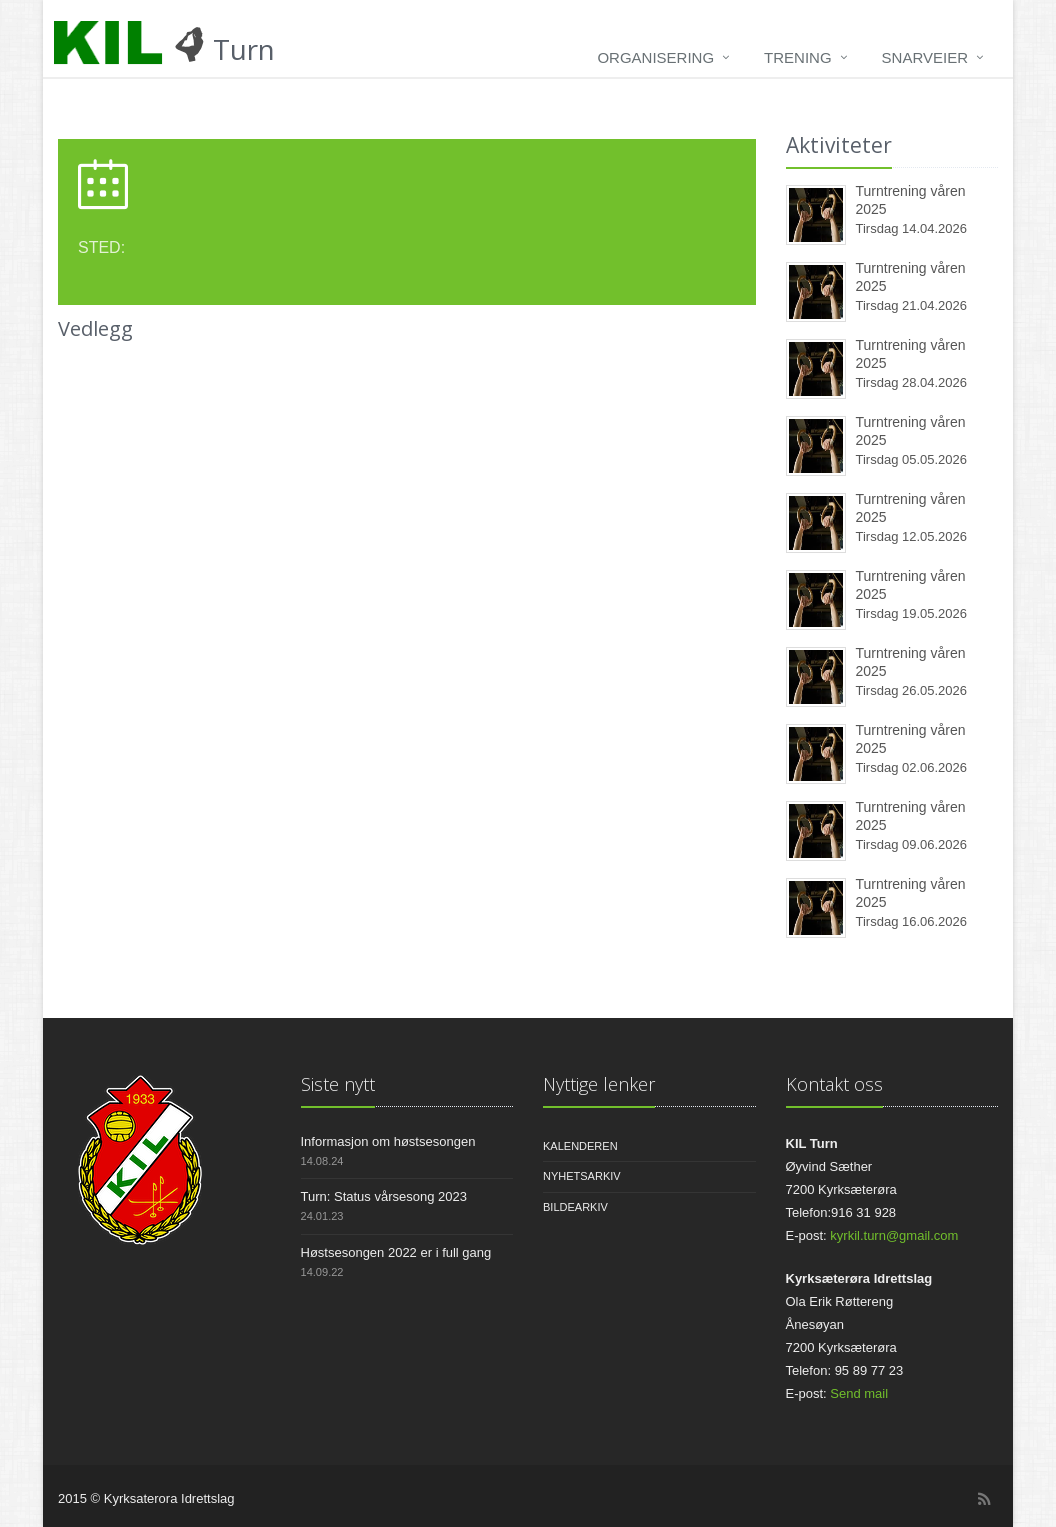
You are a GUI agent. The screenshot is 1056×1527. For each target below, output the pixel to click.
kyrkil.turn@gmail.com (894, 1235)
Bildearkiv (575, 1207)
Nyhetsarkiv (582, 1176)
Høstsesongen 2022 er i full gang (396, 1252)
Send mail (859, 1393)
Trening (798, 57)
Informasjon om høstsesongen (388, 1141)
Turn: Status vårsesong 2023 (384, 1196)
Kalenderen (580, 1146)
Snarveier (925, 57)
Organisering (655, 57)
